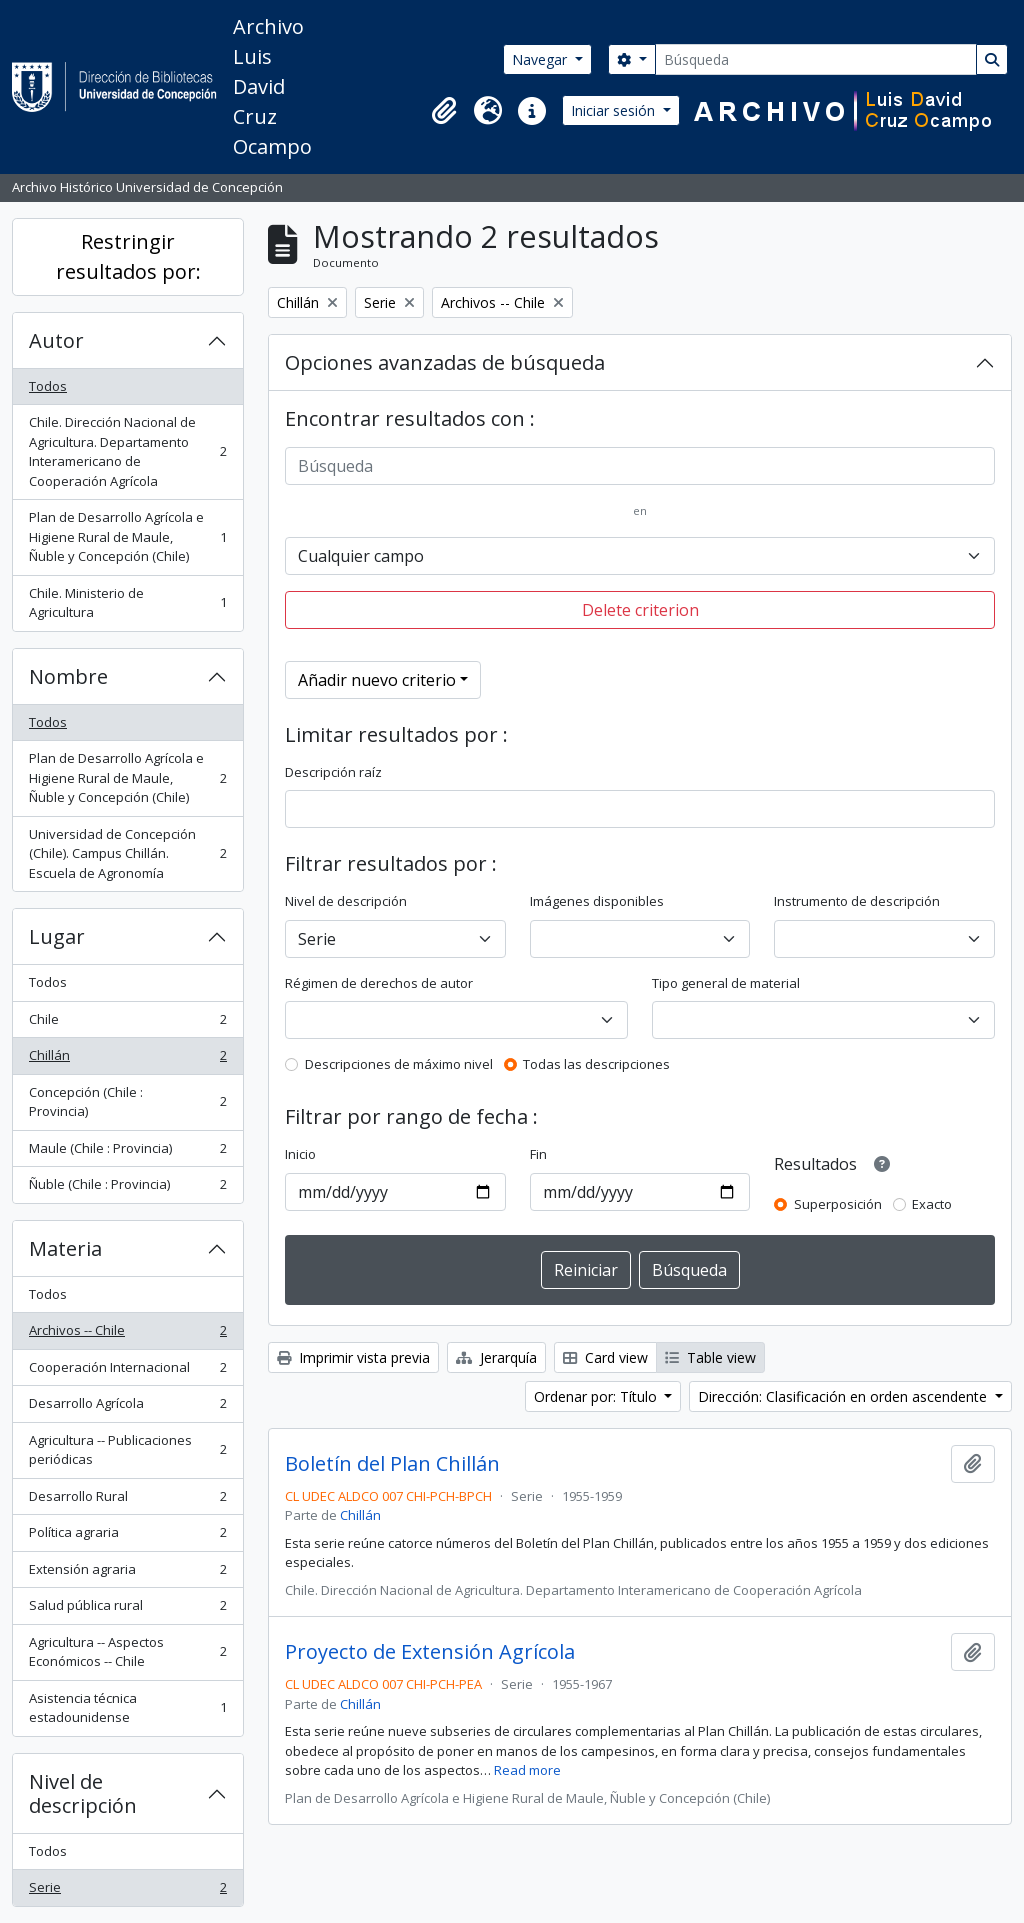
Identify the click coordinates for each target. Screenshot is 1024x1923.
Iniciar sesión (615, 110)
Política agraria (127, 1536)
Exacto (932, 1204)
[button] (444, 111)
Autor (56, 340)
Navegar (541, 59)
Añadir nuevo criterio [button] (377, 680)
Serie (127, 1891)
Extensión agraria (127, 1573)
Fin (538, 1154)
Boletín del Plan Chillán (392, 1464)
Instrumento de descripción (857, 901)
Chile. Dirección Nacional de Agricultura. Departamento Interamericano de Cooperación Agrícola (127, 451)
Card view (605, 1357)
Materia (65, 1248)
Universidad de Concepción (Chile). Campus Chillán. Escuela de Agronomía (127, 853)
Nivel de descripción (83, 1793)
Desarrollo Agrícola (127, 1407)
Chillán (127, 1059)
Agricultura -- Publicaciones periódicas (127, 1450)
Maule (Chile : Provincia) (127, 1152)
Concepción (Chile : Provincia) (127, 1102)
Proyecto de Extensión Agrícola (430, 1652)
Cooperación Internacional (127, 1371)
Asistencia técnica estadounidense (127, 1708)
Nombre (68, 676)
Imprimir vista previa (353, 1357)
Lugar (57, 936)
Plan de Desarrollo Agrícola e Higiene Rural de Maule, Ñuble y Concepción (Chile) (127, 536)
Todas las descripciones (596, 1064)
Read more (527, 1770)
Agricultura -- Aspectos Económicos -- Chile (127, 1652)
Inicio (300, 1154)
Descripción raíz (333, 772)
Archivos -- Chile (127, 1334)
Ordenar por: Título (597, 1396)
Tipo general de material (726, 983)
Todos (48, 386)
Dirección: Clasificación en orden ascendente (844, 1396)
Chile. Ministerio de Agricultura (127, 603)
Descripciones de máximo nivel (399, 1064)
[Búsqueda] (816, 59)
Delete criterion (640, 610)
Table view (710, 1357)
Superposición (838, 1204)
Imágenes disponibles (597, 901)
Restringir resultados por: (128, 256)
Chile (127, 1023)
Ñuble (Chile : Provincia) (127, 1188)
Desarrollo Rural (127, 1500)
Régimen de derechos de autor (379, 983)
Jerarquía (496, 1357)
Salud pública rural (127, 1609)
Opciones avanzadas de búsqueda (445, 362)
